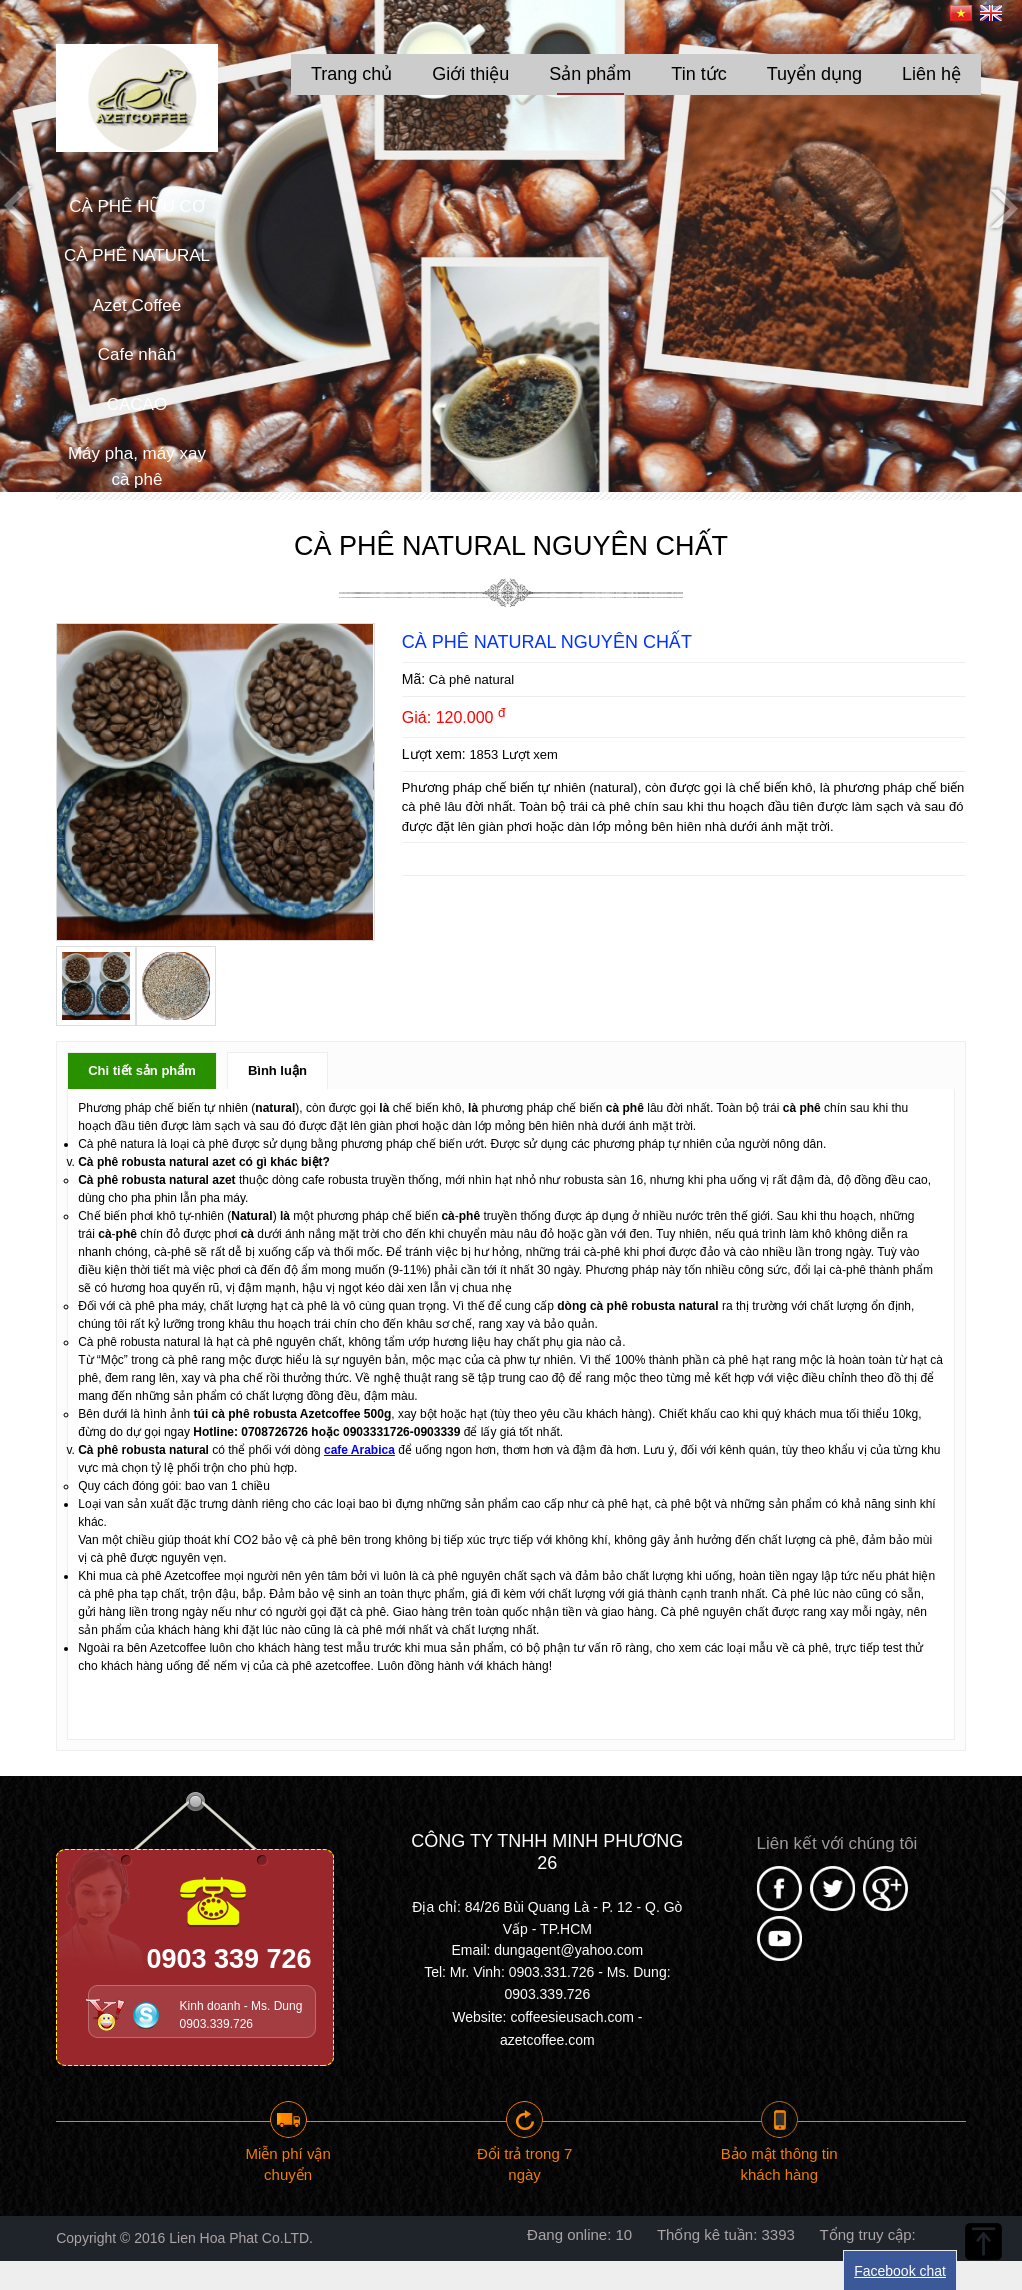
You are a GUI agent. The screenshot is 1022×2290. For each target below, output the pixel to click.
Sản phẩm (590, 74)
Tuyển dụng (814, 74)
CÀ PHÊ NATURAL (137, 255)
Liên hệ (931, 74)
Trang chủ (351, 74)
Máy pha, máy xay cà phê (137, 466)
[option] (511, 246)
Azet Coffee (137, 305)
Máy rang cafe (137, 528)
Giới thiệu (470, 74)
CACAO (137, 404)
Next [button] (1002, 207)
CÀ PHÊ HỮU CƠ (137, 206)
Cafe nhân (137, 354)
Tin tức (698, 74)
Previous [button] (20, 207)
